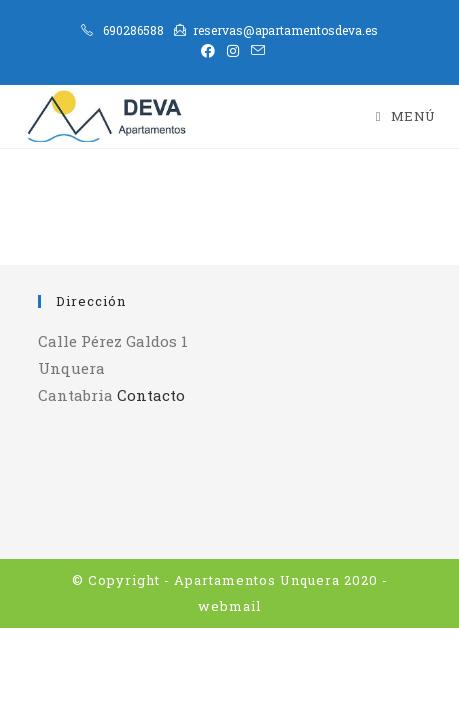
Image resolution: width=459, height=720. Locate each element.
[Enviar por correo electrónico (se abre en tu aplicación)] (255, 51)
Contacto (151, 395)
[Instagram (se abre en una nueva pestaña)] (233, 51)
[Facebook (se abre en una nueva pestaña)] (208, 51)
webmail (229, 606)
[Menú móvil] (406, 116)
